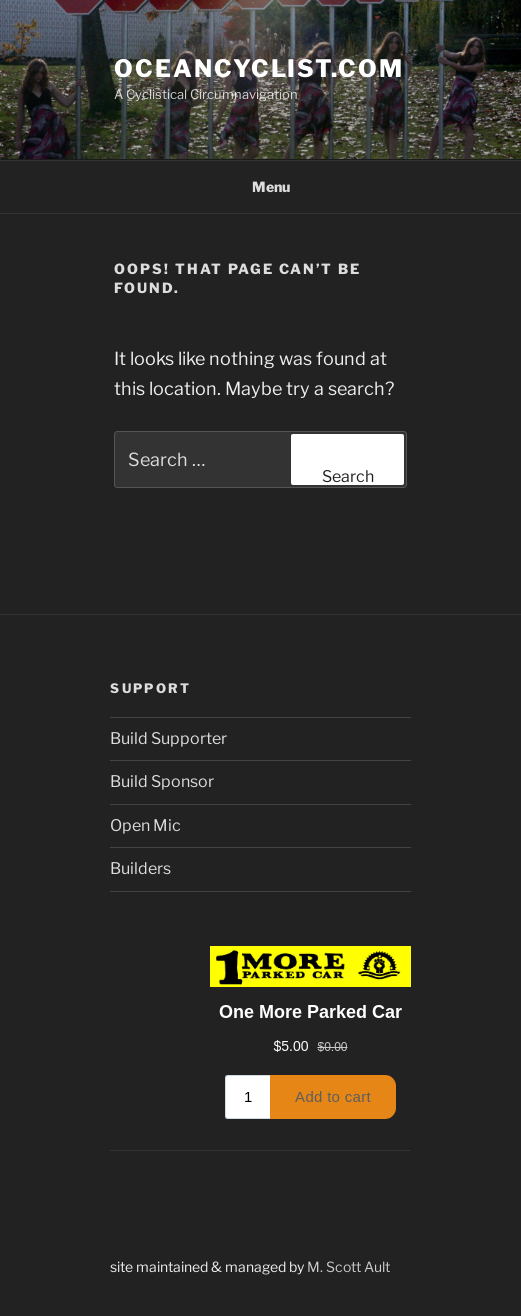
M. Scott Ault (348, 1266)
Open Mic (145, 825)
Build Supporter (168, 738)
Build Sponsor (162, 781)
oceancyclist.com (259, 68)
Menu (260, 186)
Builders (140, 868)
